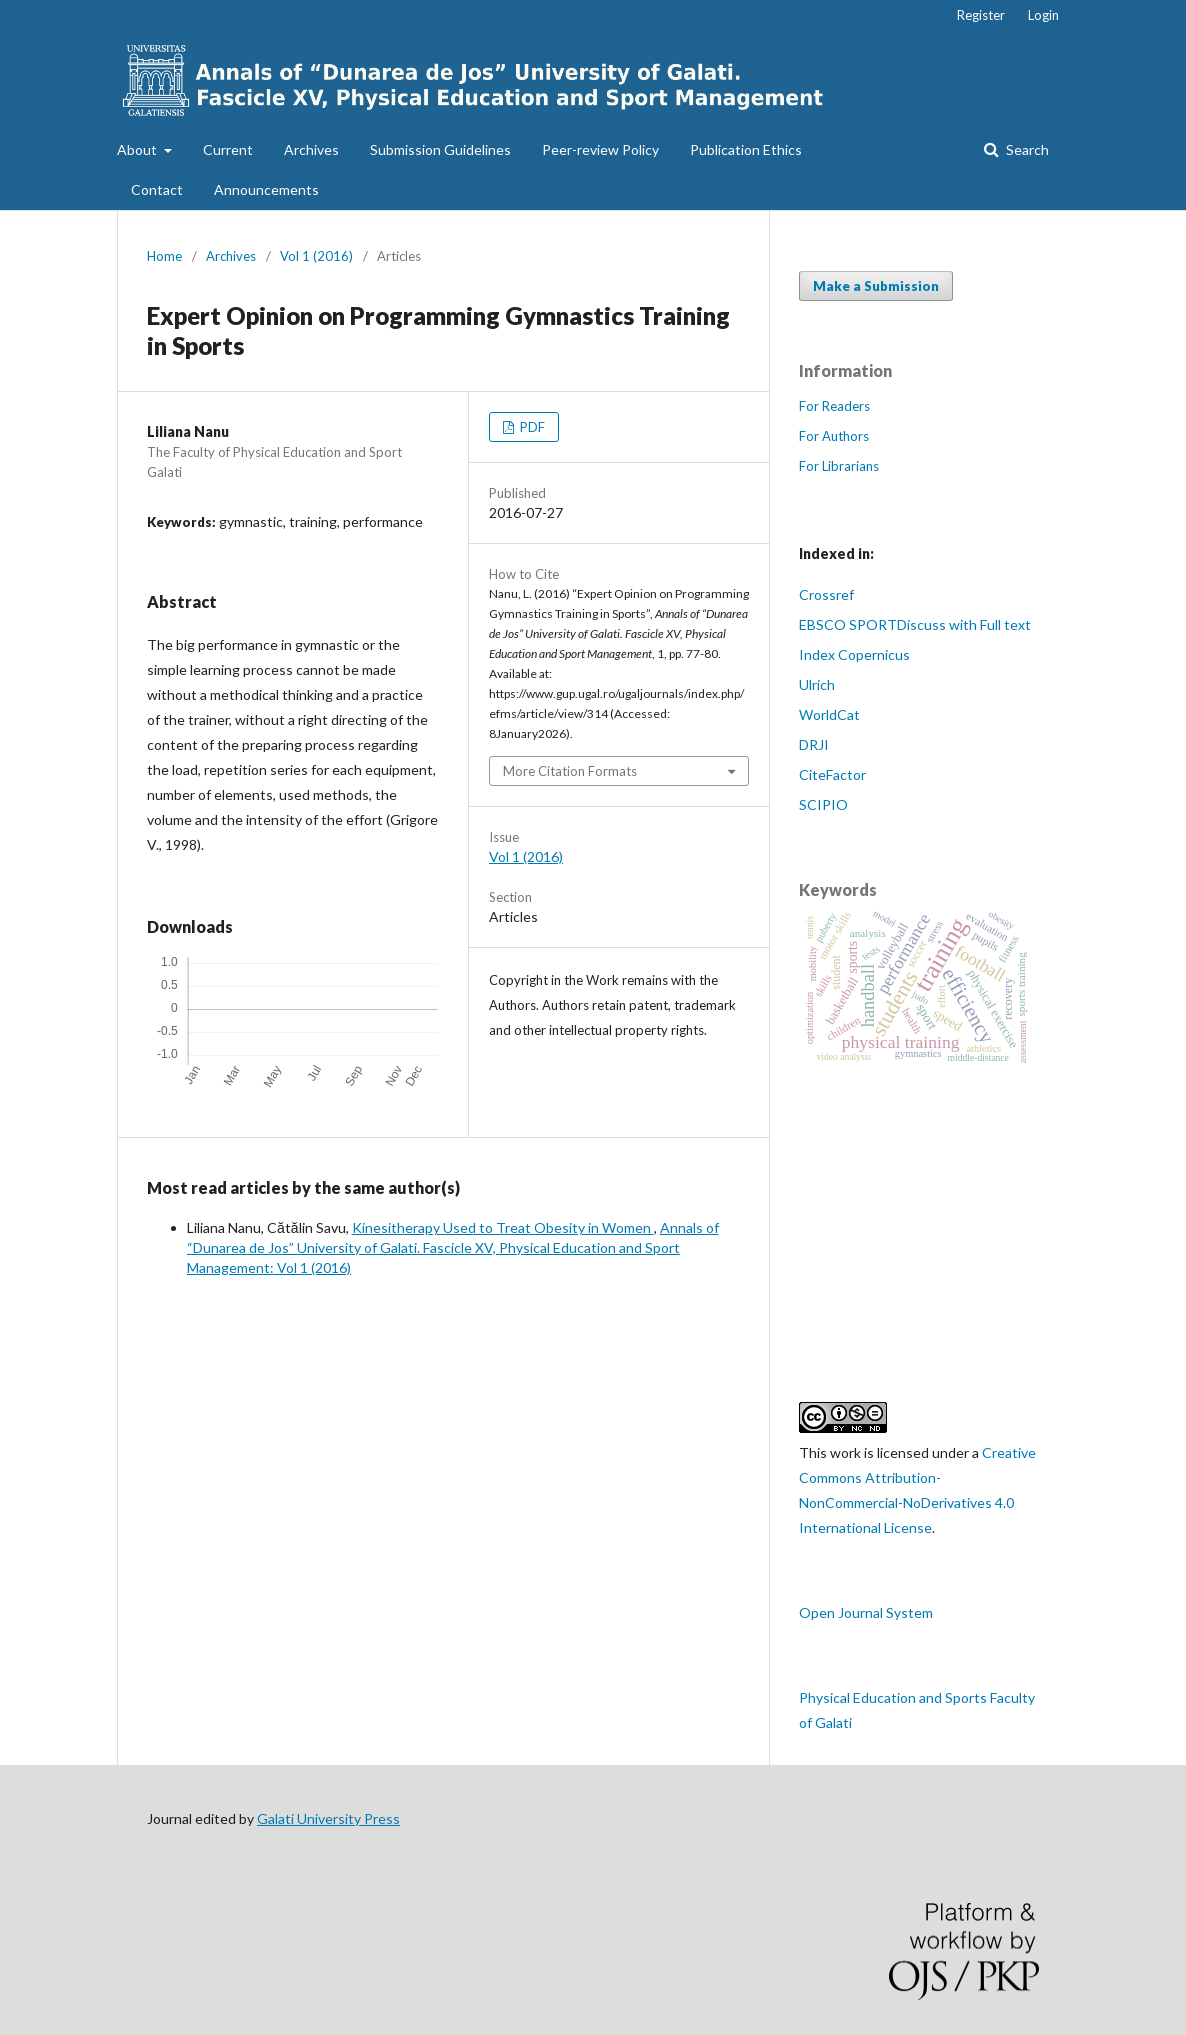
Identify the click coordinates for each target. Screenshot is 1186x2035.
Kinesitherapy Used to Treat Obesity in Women (503, 1227)
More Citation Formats (570, 771)
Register (981, 15)
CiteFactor (832, 774)
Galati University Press (328, 1818)
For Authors (834, 436)
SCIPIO (823, 804)
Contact (157, 189)
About (138, 149)
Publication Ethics (746, 149)
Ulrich (817, 684)
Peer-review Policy (600, 149)
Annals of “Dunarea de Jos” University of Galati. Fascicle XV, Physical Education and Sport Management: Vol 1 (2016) (453, 1247)
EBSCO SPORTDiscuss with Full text (915, 624)
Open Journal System (866, 1612)
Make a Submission (876, 286)
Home (164, 256)
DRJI (814, 744)
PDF (531, 427)
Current (228, 149)
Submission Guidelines (440, 149)
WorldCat (829, 714)
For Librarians (839, 466)
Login (1043, 15)
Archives (311, 149)
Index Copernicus (854, 654)
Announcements (266, 189)
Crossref (826, 594)
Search (1026, 149)
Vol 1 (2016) (316, 256)
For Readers (834, 406)
